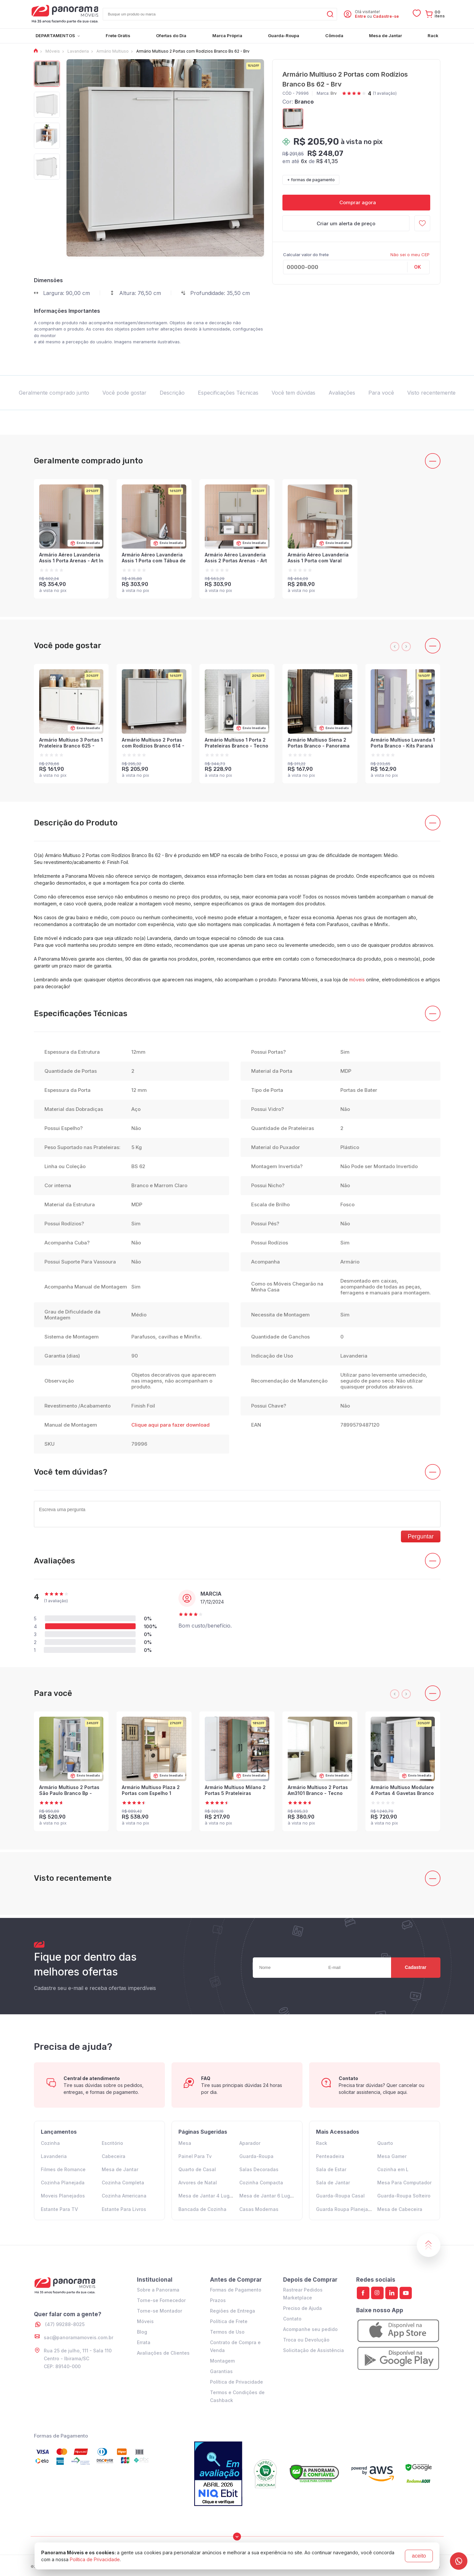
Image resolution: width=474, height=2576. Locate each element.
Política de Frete (229, 2321)
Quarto (385, 2143)
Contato (292, 2318)
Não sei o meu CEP (410, 255)
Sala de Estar (331, 2169)
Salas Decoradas (258, 2169)
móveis (357, 979)
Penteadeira (330, 2156)
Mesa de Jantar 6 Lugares (269, 2195)
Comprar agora (356, 202)
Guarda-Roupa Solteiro (404, 2195)
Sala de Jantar (333, 2182)
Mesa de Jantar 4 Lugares (209, 2195)
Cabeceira (113, 2156)
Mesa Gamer (392, 2156)
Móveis (145, 2321)
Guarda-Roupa (256, 2156)
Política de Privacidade (236, 2382)
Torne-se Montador (159, 2311)
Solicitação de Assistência (313, 2350)
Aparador (249, 2143)
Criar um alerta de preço (346, 223)
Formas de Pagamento (235, 2290)
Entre (360, 16)
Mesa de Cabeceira (399, 2209)
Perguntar (421, 1536)
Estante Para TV (59, 2209)
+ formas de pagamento (311, 179)
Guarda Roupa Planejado (345, 2209)
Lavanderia (54, 2156)
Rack (321, 2143)
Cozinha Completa (123, 2182)
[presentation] (394, 646)
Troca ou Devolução (306, 2340)
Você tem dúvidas (293, 392)
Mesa (184, 2143)
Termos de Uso (227, 2332)
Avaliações (342, 392)
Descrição (172, 392)
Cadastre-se (386, 16)
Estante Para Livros (124, 2209)
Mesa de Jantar (120, 2169)
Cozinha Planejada (63, 2182)
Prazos (218, 2300)
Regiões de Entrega (232, 2311)
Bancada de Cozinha (202, 2209)
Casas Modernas (258, 2209)
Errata (143, 2342)
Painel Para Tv (195, 2156)
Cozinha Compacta (261, 2182)
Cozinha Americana (124, 2195)
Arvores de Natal (197, 2182)
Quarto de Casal (197, 2169)
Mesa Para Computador (404, 2182)
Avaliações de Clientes (163, 2353)
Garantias (221, 2371)
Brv (333, 93)
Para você (381, 392)
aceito (419, 2556)
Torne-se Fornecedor (161, 2300)
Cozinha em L (392, 2169)
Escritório (112, 2143)
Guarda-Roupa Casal (340, 2195)
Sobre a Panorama (158, 2290)
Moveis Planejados (63, 2195)
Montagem (222, 2361)
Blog (142, 2332)
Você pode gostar (124, 392)
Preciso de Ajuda (302, 2308)
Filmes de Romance (63, 2169)
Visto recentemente (431, 392)
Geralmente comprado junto (54, 392)
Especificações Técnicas (228, 392)
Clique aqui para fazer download (170, 1425)
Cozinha (50, 2143)
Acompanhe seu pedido (310, 2329)
